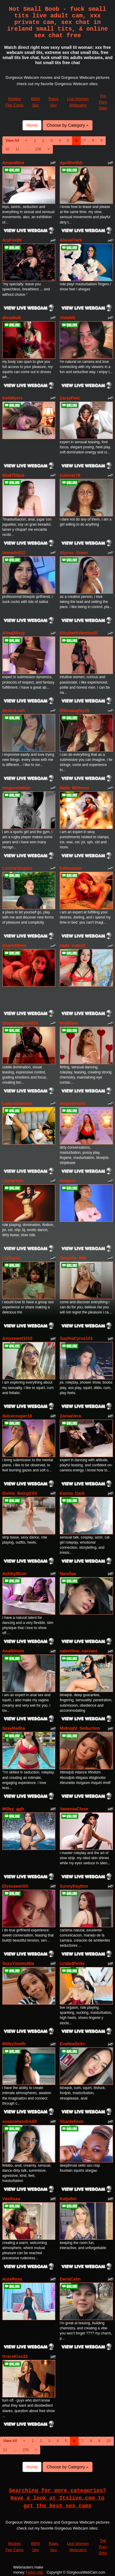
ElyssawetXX (15, 1886)
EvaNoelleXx (72, 2043)
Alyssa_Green (74, 552)
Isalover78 (70, 475)
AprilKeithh (71, 162)
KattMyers (12, 398)
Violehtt (67, 317)
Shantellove (71, 2121)
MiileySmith (14, 2043)
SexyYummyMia (18, 1963)
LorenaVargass (17, 868)
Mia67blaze (13, 475)
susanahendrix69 (19, 2121)
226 (38, 149)
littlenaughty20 (74, 710)
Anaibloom (13, 1651)
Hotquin (68, 1180)
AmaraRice (13, 162)
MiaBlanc (69, 1023)
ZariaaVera (70, 1416)
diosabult (11, 317)
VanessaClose (74, 1808)
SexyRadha (13, 1728)
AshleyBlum (14, 1573)
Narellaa (68, 1573)
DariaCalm (70, 2279)
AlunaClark (71, 240)
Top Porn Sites (102, 101)
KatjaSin (68, 2198)
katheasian (70, 868)
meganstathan (16, 787)
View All (12, 140)
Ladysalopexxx (17, 1103)
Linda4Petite (72, 1963)
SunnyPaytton (74, 1886)
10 (7, 149)
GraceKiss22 (15, 2356)
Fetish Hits (34, 2572)
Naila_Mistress (74, 787)
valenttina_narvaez (78, 1651)
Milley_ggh (13, 1808)
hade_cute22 (72, 945)
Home (32, 125)
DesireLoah (13, 710)
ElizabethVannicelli (79, 633)
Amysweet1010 (17, 1338)
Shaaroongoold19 (20, 1023)
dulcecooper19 (17, 1416)
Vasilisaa (11, 2198)
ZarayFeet (70, 398)
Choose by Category (68, 125)
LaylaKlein (12, 1180)
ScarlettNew (14, 945)
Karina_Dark (72, 1493)
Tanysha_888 (73, 1258)
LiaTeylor (11, 1258)
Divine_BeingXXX (20, 1493)
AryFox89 (12, 240)
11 (18, 149)
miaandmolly (73, 1103)
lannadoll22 (14, 552)
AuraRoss (12, 2279)
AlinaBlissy (13, 633)
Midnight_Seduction (80, 1728)
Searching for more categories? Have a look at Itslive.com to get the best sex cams (57, 2498)
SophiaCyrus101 (76, 1338)
